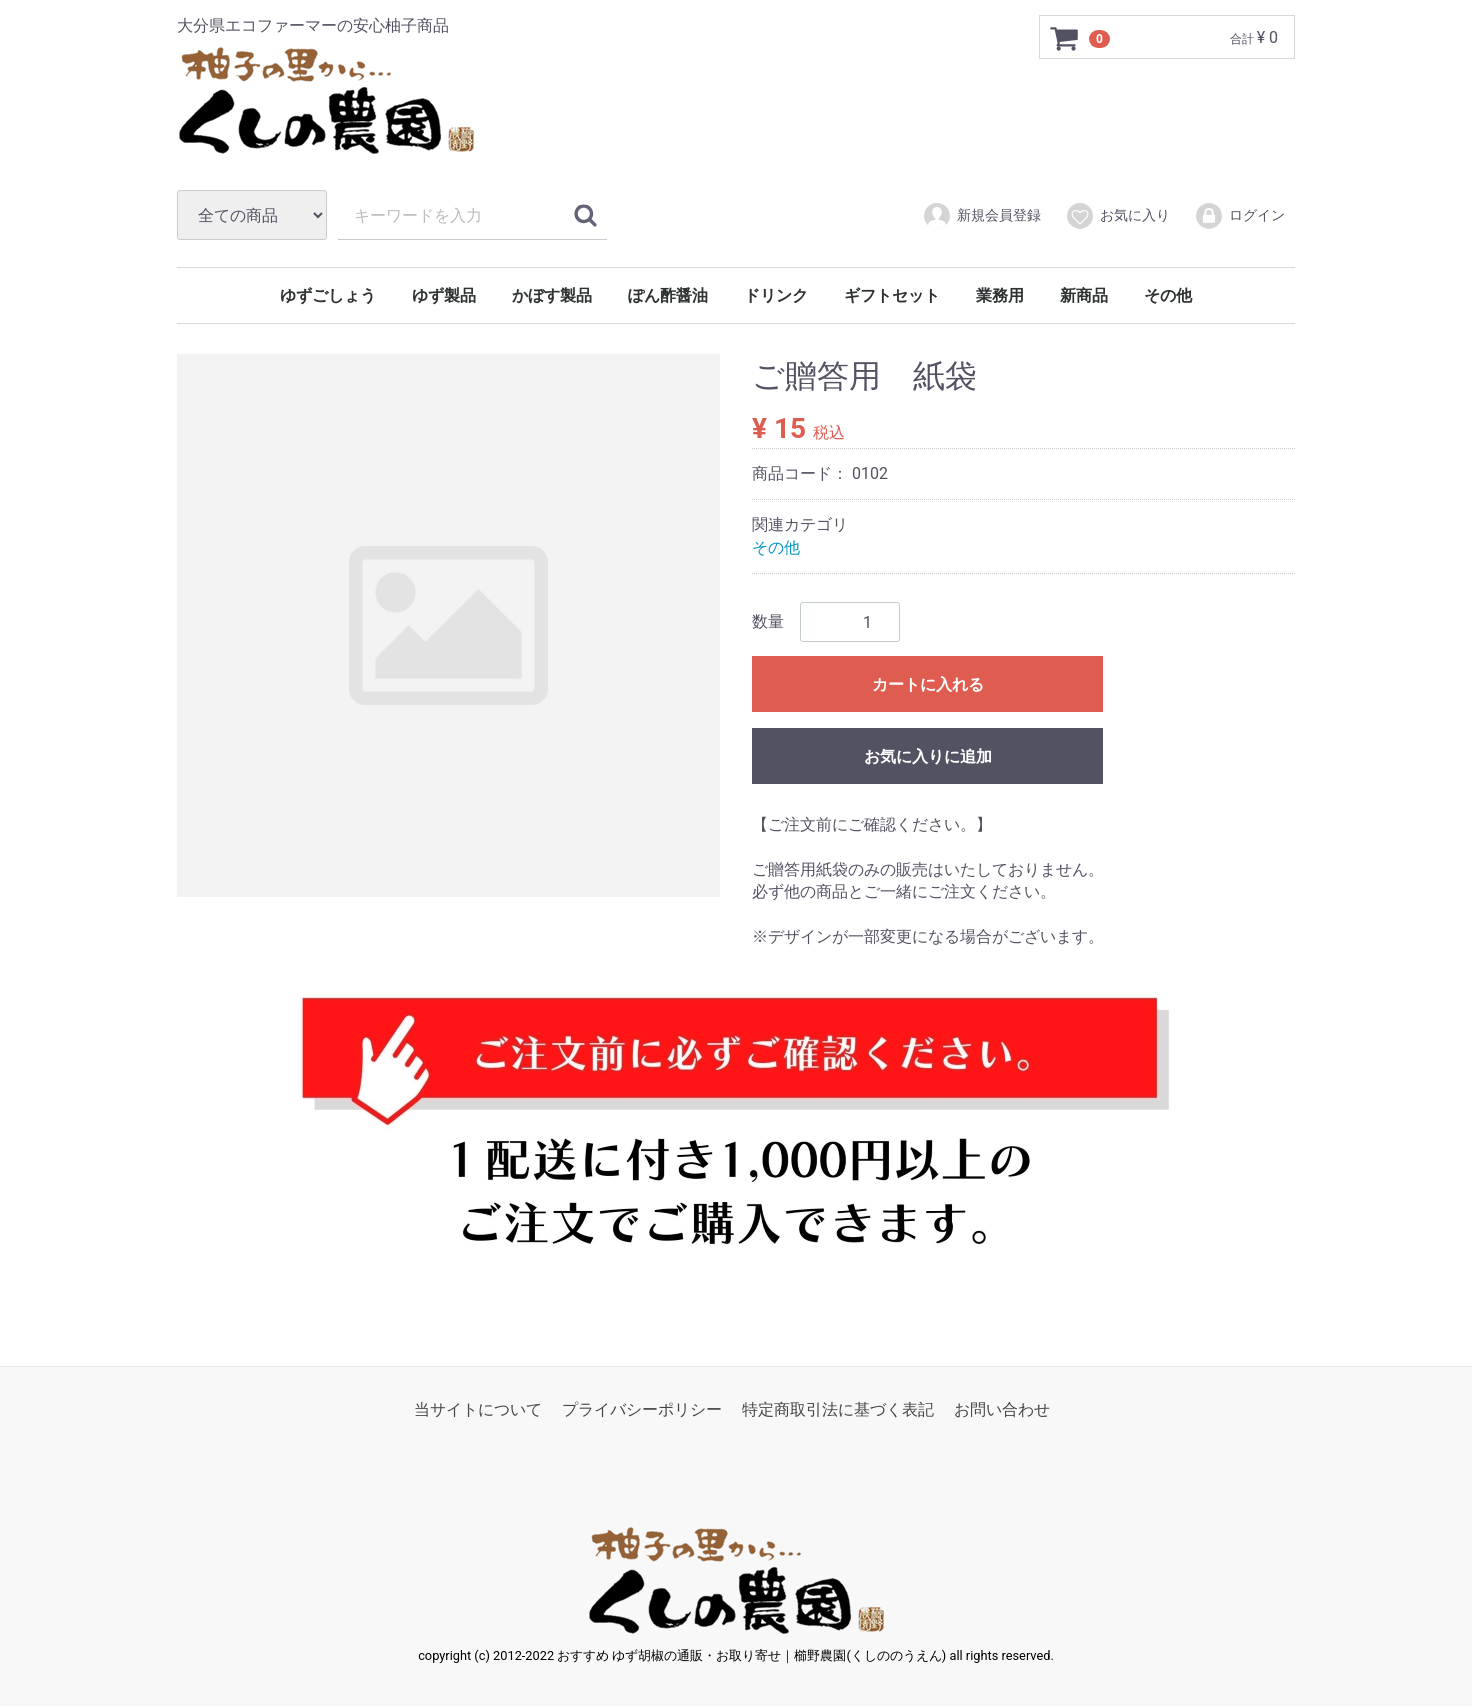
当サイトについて (478, 1408)
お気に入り (1117, 216)
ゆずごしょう (328, 295)
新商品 (1084, 295)
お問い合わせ (1002, 1408)
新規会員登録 (981, 216)
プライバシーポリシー (642, 1408)
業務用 (1000, 295)
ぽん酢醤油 (668, 295)
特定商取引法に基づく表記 (838, 1408)
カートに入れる (928, 684)
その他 (1168, 295)
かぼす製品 (552, 295)
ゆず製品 (444, 295)
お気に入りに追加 (928, 756)
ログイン (1239, 216)
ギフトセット (892, 295)
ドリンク (776, 295)
